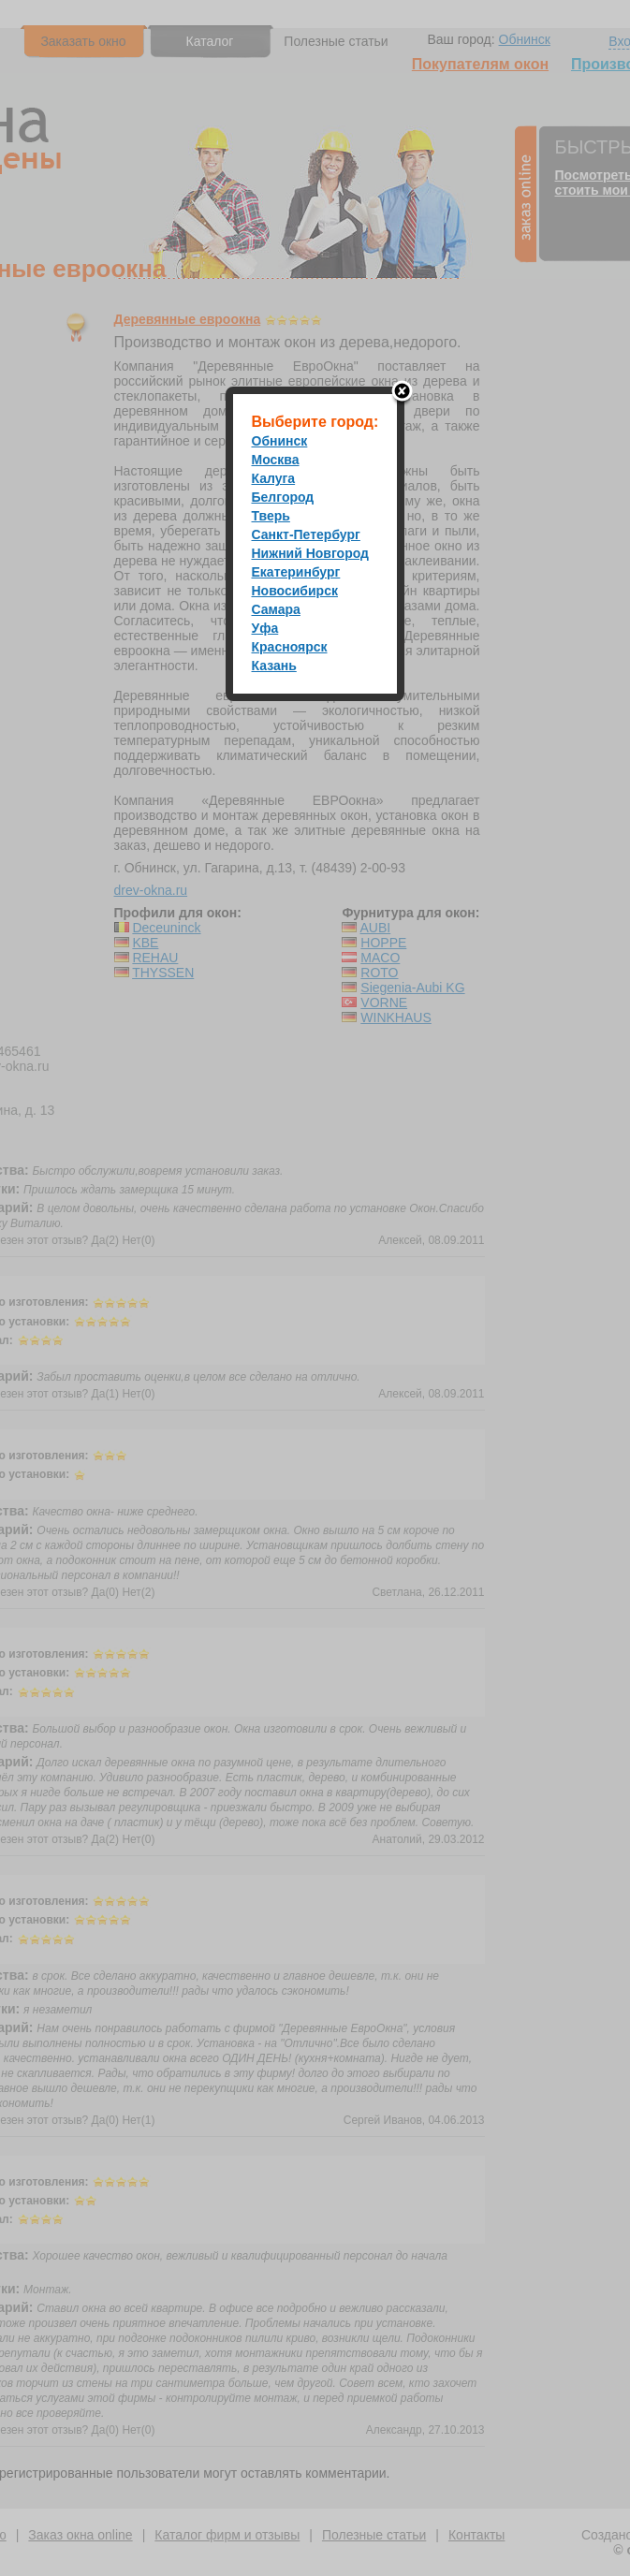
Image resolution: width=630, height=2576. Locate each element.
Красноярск (290, 646)
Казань (274, 665)
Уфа (265, 628)
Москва (276, 459)
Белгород (283, 497)
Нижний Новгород (310, 553)
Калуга (274, 478)
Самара (276, 609)
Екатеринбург (296, 571)
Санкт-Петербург (306, 534)
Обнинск (280, 440)
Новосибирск (295, 590)
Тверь (271, 515)
